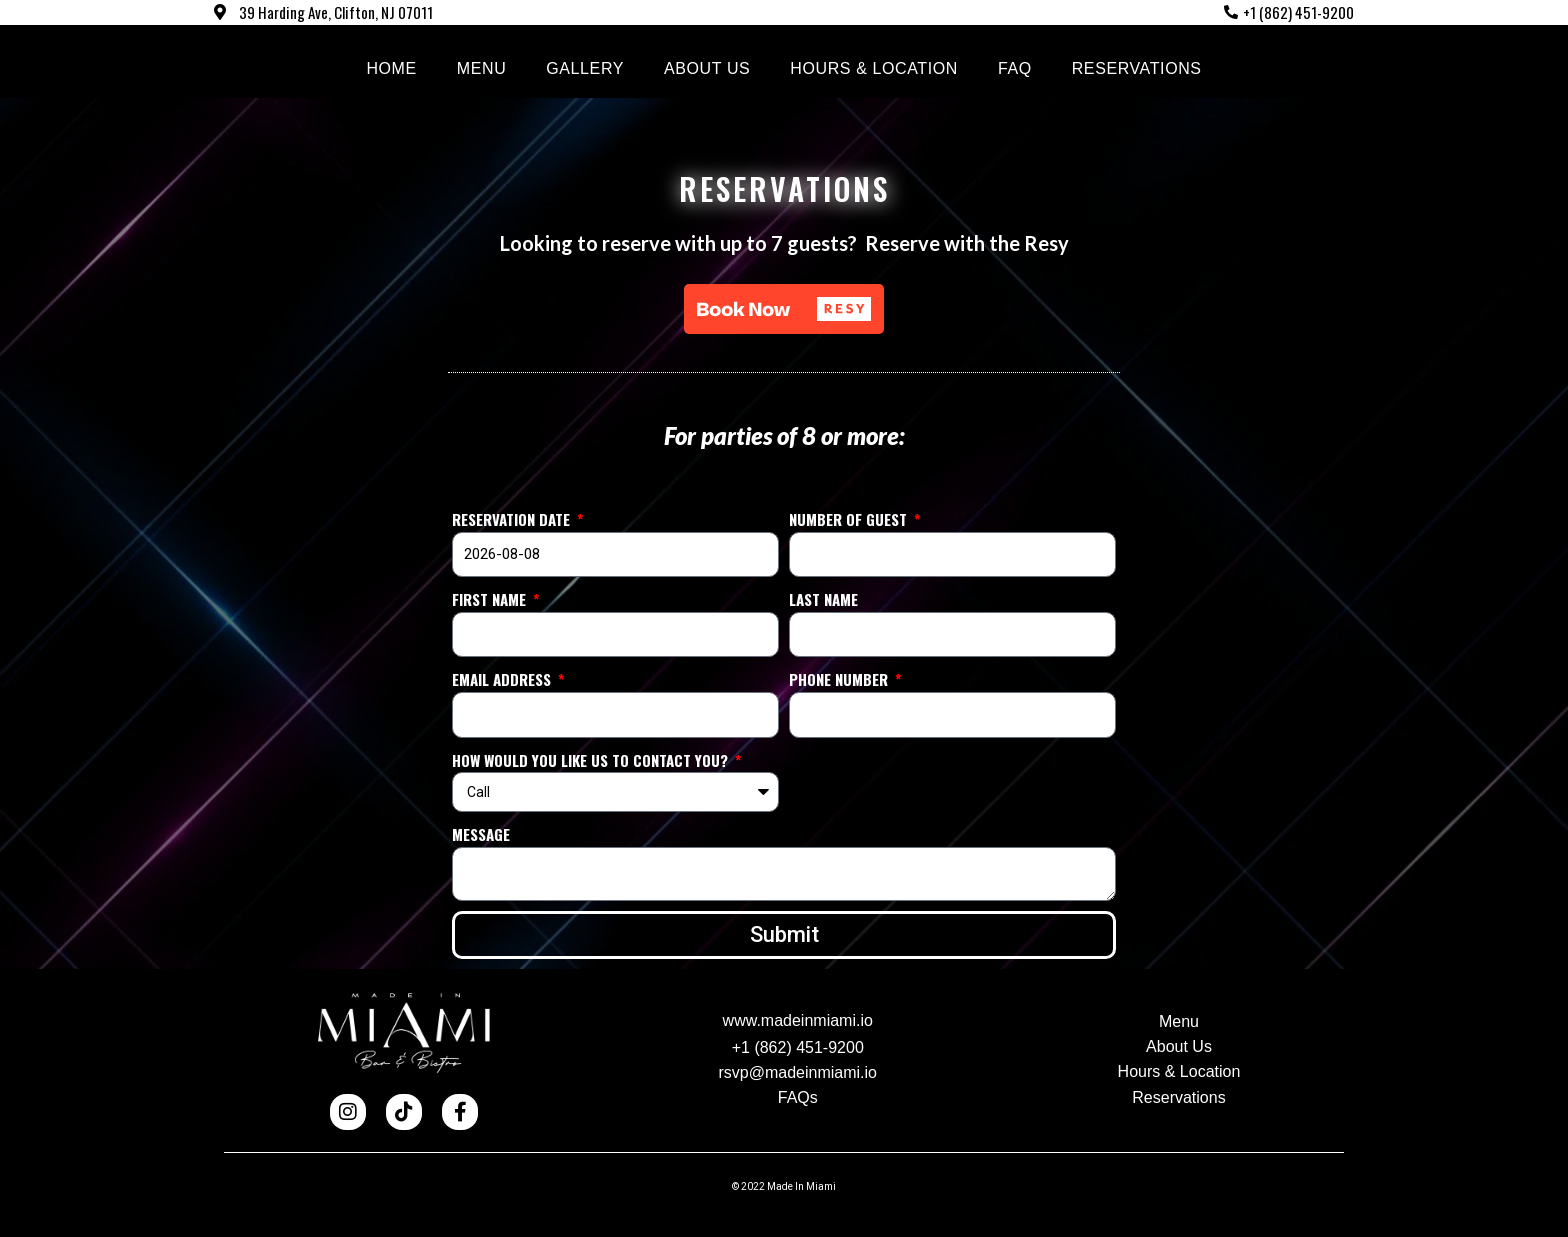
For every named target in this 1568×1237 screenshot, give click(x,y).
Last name (823, 599)
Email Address (503, 679)
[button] (784, 309)
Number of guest (850, 519)
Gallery (585, 68)
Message (481, 834)
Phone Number (840, 679)
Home (391, 68)
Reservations (1137, 68)
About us (707, 68)
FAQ (1015, 68)
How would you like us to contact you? (592, 760)
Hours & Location (874, 68)
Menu (482, 68)
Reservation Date (513, 519)
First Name (491, 599)
